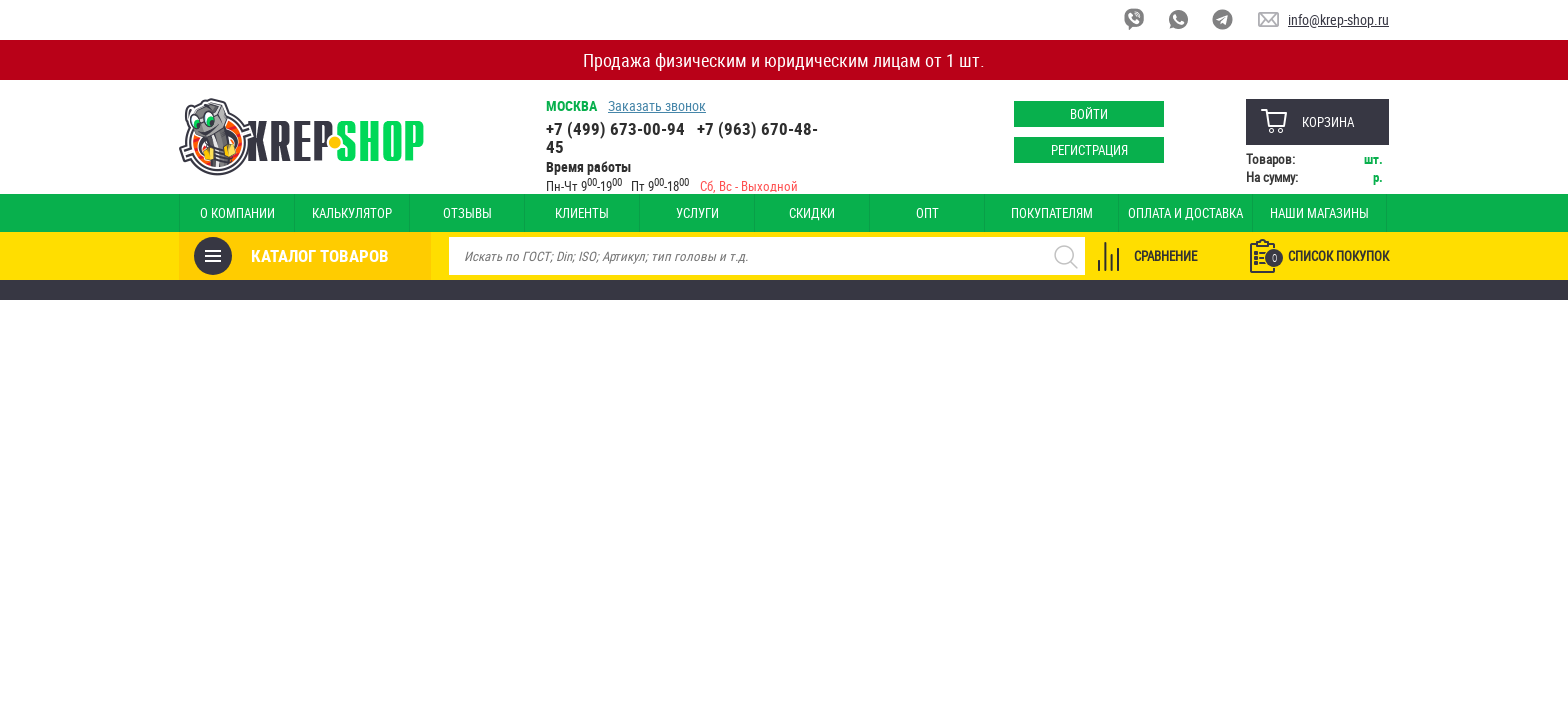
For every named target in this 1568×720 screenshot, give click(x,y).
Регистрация (1089, 150)
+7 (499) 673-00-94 (615, 128)
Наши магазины (1319, 213)
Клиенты (582, 213)
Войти (1089, 114)
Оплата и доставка (1185, 213)
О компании (237, 213)
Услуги (697, 213)
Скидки (812, 213)
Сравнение (1165, 256)
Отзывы (467, 213)
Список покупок (1327, 257)
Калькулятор (352, 213)
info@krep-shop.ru (1338, 19)
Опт (927, 213)
